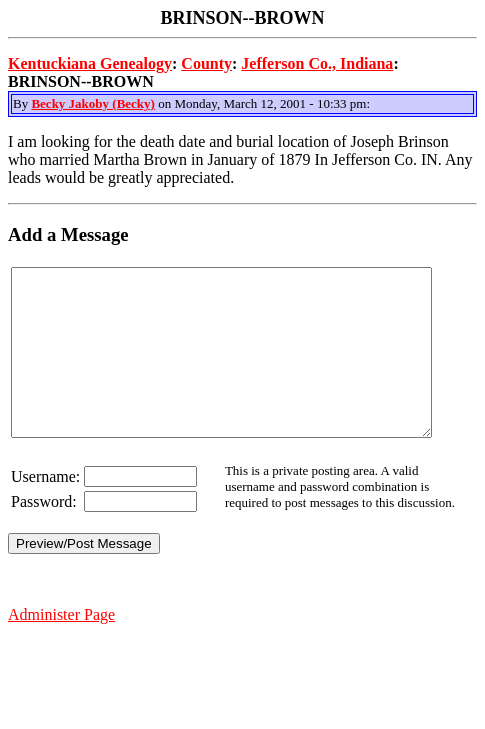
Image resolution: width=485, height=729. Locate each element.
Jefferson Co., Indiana (317, 63)
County (206, 63)
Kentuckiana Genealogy (90, 63)
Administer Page (61, 647)
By (22, 103)
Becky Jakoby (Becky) (93, 103)
